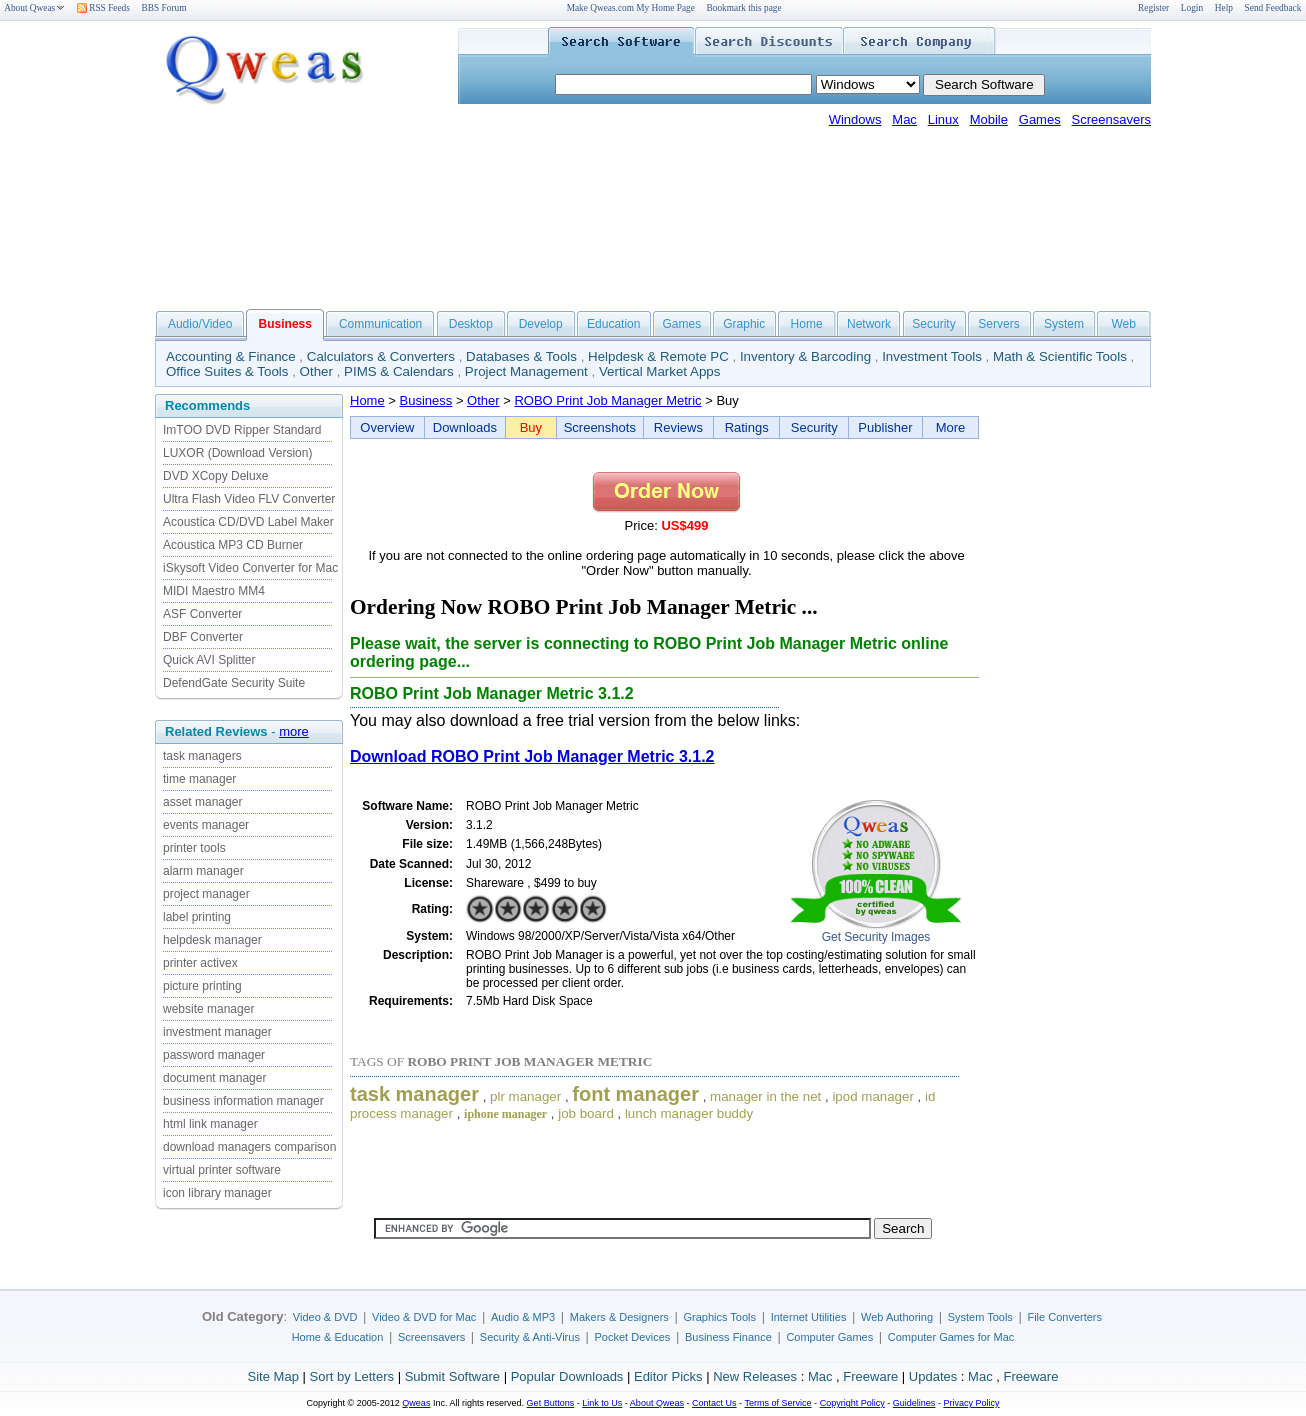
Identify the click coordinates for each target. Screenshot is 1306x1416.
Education (613, 324)
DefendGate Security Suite (234, 683)
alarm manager (203, 871)
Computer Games (829, 1337)
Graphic (744, 324)
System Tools (980, 1317)
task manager (414, 1094)
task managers (202, 756)
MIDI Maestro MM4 (214, 591)
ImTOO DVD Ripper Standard (242, 430)
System (1064, 324)
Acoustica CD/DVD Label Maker (248, 522)
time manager (199, 779)
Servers (998, 324)
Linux (943, 119)
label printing (197, 917)
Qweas (416, 1403)
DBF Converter (203, 637)
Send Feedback (1273, 8)
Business (426, 400)
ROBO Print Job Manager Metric (607, 400)
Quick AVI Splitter (209, 660)
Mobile (989, 119)
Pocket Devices (633, 1337)
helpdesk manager (212, 940)
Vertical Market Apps (660, 371)
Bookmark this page (744, 8)
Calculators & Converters (381, 356)
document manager (214, 1078)
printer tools (194, 848)
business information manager (243, 1101)
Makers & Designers (619, 1317)
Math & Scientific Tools (1060, 356)
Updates (933, 1376)
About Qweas (34, 8)
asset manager (202, 802)
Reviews (678, 427)
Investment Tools (932, 356)
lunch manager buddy (689, 1113)
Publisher (885, 427)
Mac (904, 119)
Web (1123, 324)
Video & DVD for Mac (424, 1317)
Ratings (747, 427)
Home (807, 324)
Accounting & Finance (231, 356)
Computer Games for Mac (951, 1337)
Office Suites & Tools (227, 371)
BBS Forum (164, 8)
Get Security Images (876, 937)
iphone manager (505, 1114)
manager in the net (765, 1096)
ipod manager (873, 1096)
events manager (206, 825)
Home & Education (338, 1337)
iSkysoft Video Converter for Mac (250, 568)
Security (933, 324)
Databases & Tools (521, 356)
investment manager (217, 1032)
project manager (206, 894)
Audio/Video (200, 324)
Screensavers (1111, 119)
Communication (380, 324)
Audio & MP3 (523, 1317)
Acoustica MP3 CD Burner (233, 545)
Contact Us (714, 1403)
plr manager (525, 1096)
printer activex (200, 963)
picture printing (202, 986)
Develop (541, 324)
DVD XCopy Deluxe (215, 476)
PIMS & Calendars (399, 371)
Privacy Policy (971, 1403)
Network (869, 324)
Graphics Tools (719, 1317)
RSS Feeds (103, 8)
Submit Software (452, 1376)
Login (1192, 8)
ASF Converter (202, 614)
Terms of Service (777, 1403)
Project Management (526, 371)
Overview (387, 427)
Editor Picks (668, 1376)
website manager (208, 1009)
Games (1040, 119)
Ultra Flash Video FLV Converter (249, 499)
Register (1153, 8)
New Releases (755, 1376)
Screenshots (600, 427)
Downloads (465, 427)
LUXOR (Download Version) (237, 453)
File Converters (1064, 1317)
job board (586, 1113)
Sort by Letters (351, 1376)
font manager (635, 1094)
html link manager (210, 1124)
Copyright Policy (852, 1403)
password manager (214, 1055)
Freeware (870, 1376)
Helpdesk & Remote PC (658, 356)
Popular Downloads (567, 1376)
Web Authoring (897, 1317)
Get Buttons (551, 1403)
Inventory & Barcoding (805, 356)
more (294, 731)
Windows (855, 119)
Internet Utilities (809, 1317)
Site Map (273, 1376)
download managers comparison (249, 1147)
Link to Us (602, 1403)
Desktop (471, 324)
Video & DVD (325, 1317)
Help (1224, 8)
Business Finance (728, 1337)
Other (316, 371)
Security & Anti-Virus (530, 1337)
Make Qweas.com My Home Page (631, 8)
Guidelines (914, 1403)
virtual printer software (222, 1170)
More (951, 427)
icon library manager (217, 1193)
